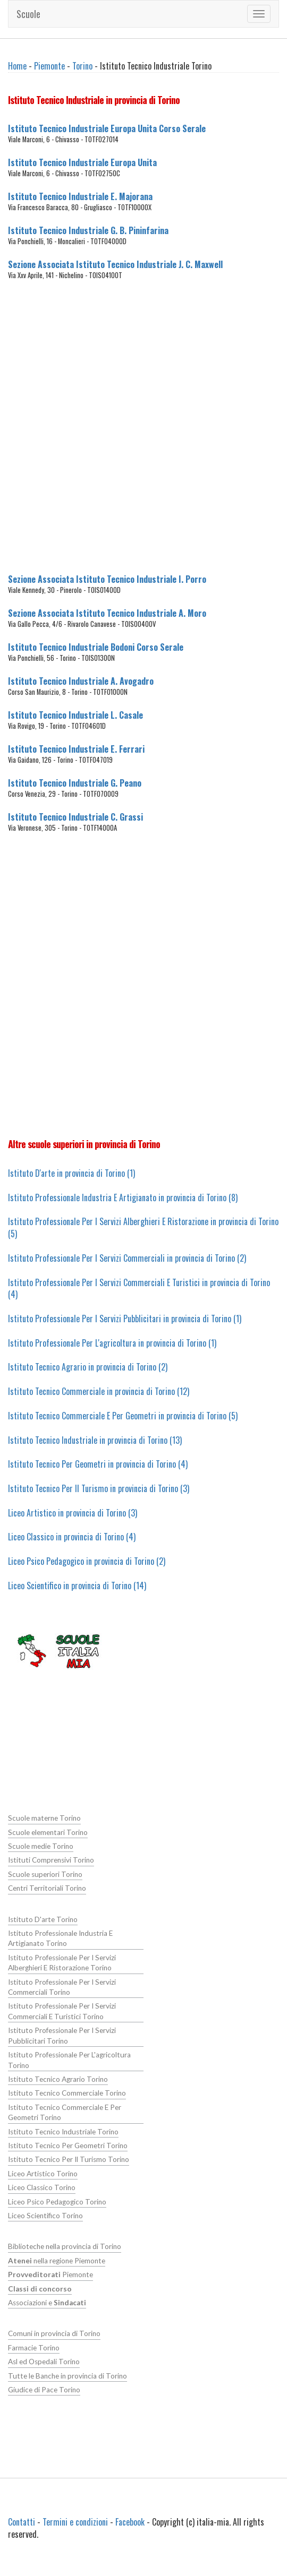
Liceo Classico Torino (41, 2187)
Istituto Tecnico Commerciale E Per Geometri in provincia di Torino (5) (123, 1415)
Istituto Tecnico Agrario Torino (58, 2079)
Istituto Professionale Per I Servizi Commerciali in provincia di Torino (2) (127, 1258)
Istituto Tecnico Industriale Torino (63, 2131)
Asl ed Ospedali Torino (44, 2361)
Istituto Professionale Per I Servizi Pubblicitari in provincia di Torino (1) (124, 1318)
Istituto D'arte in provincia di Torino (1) (71, 1173)
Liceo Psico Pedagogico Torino (57, 2202)
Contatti (21, 2521)
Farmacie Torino (34, 2348)
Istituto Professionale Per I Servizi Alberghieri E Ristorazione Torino (62, 1962)
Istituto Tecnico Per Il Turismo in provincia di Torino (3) (98, 1488)
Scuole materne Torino (44, 1818)
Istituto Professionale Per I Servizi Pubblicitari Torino (62, 2035)
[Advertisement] (128, 433)
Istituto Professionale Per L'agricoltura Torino (69, 2060)
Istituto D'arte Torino (43, 1919)
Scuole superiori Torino (45, 1874)
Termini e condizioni (75, 2521)
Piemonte (49, 65)
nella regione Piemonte (56, 2260)
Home (17, 65)
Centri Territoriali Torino (47, 1888)
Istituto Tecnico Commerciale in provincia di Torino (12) (98, 1391)
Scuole (28, 14)
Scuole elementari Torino (48, 1832)
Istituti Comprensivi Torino (51, 1860)
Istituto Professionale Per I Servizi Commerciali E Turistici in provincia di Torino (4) (139, 1288)
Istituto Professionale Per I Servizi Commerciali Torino (62, 1987)
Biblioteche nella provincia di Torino (64, 2246)
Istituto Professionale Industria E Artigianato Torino (60, 1938)
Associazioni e (47, 2302)
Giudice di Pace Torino (44, 2389)
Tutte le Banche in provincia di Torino (67, 2376)
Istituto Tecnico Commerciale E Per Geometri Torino (64, 2112)
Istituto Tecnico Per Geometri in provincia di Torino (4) (98, 1464)
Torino (82, 65)
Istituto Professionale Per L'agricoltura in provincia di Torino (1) (112, 1343)
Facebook (130, 2521)
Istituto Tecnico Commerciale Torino (67, 2093)
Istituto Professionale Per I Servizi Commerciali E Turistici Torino (62, 2011)
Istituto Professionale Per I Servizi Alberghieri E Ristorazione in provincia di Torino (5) (143, 1227)
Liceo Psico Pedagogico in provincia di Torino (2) (86, 1561)
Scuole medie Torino (40, 1846)
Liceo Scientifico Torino (45, 2215)
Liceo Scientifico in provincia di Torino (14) (77, 1585)
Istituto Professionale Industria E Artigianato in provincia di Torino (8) (123, 1197)
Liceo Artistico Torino (43, 2173)
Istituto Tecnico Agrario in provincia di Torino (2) (87, 1366)
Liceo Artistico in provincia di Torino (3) (72, 1512)
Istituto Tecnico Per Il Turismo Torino (68, 2159)
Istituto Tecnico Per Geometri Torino (68, 2145)
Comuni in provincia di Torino (54, 2333)
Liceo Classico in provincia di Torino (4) (72, 1536)
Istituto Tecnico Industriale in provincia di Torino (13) (95, 1440)
